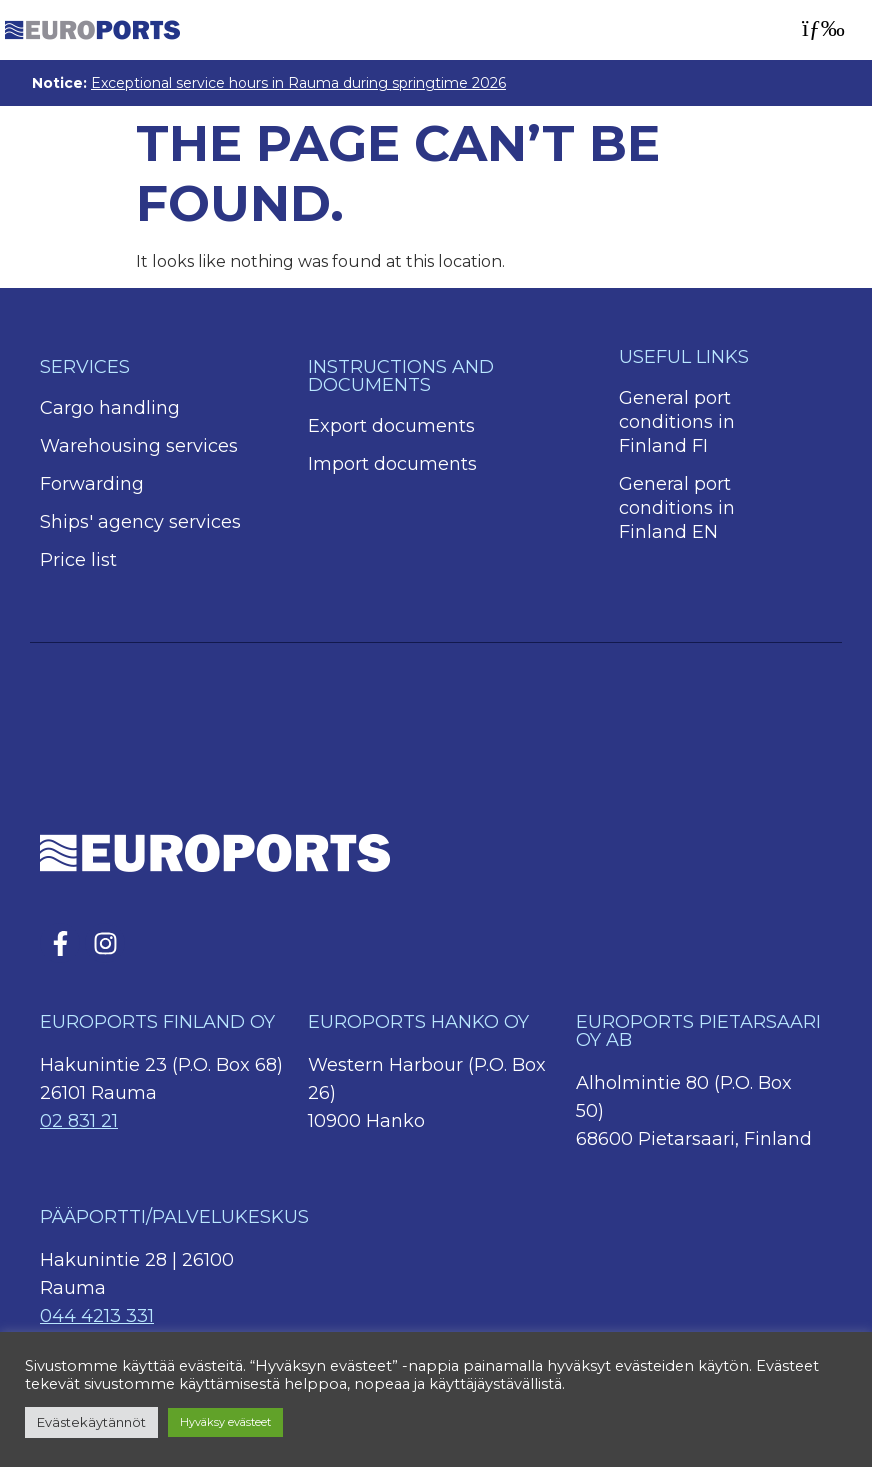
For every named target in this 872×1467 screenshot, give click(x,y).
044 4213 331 (97, 1316)
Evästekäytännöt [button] (91, 1422)
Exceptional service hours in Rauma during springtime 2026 (298, 83)
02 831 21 (79, 1121)
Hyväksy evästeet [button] (225, 1422)
